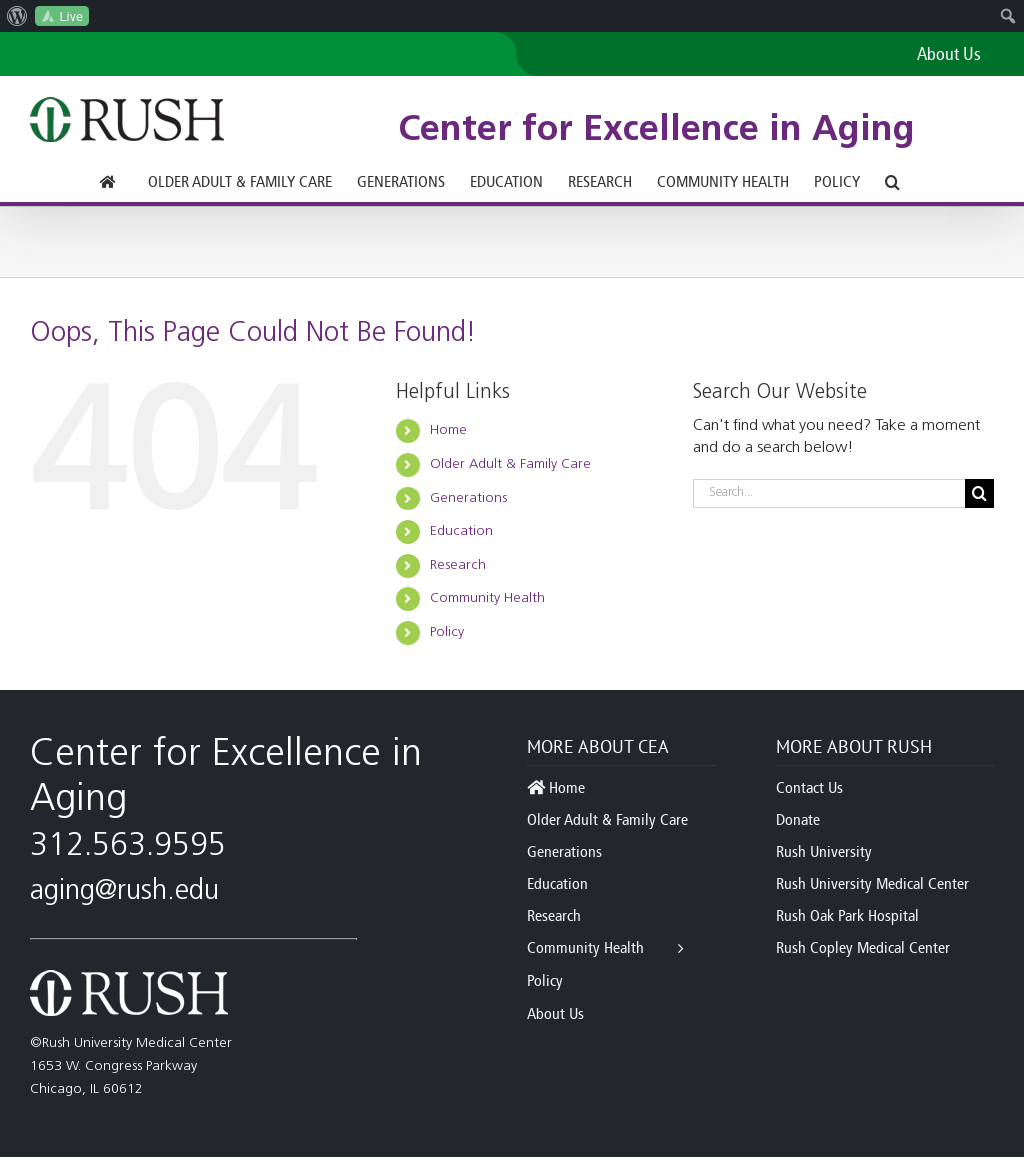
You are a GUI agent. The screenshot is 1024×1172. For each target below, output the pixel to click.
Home (448, 430)
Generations (468, 498)
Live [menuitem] (71, 16)
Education (461, 531)
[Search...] (829, 493)
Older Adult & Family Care (510, 464)
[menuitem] (17, 16)
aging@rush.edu (124, 892)
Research (458, 565)
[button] (892, 182)
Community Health (487, 598)
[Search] (979, 493)
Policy (447, 632)
